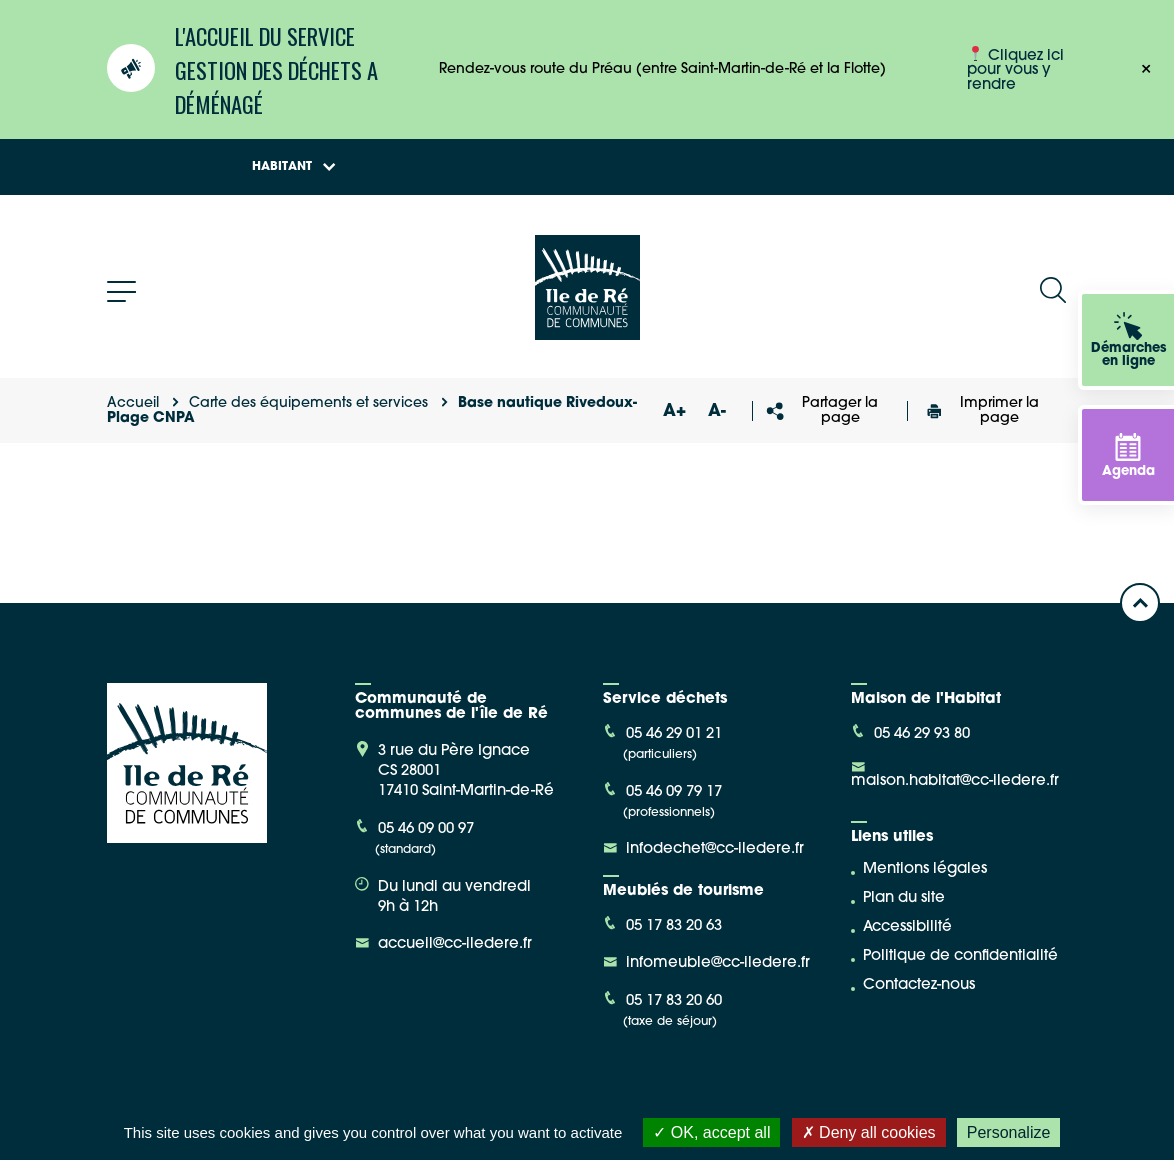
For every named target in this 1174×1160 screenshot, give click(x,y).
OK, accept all (711, 1132)
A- (717, 411)
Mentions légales (925, 869)
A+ (675, 411)
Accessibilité (907, 927)
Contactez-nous (919, 985)
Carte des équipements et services (308, 403)
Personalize (1009, 1132)
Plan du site (904, 898)
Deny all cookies (869, 1132)
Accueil (133, 403)
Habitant (294, 167)
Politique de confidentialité (960, 956)
